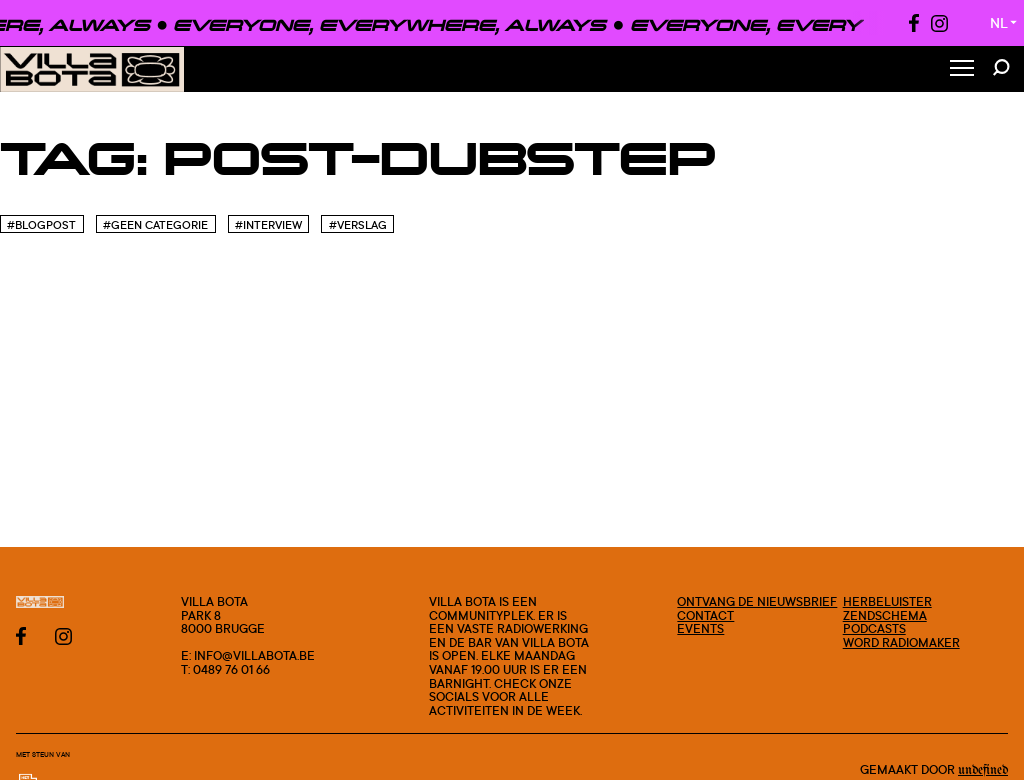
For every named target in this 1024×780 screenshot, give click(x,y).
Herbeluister (887, 601)
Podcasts (874, 628)
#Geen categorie (155, 225)
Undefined (983, 770)
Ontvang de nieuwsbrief (757, 601)
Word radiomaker (901, 642)
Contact (705, 615)
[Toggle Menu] (962, 69)
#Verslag (358, 225)
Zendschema (885, 615)
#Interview (268, 225)
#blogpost (41, 225)
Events (700, 628)
